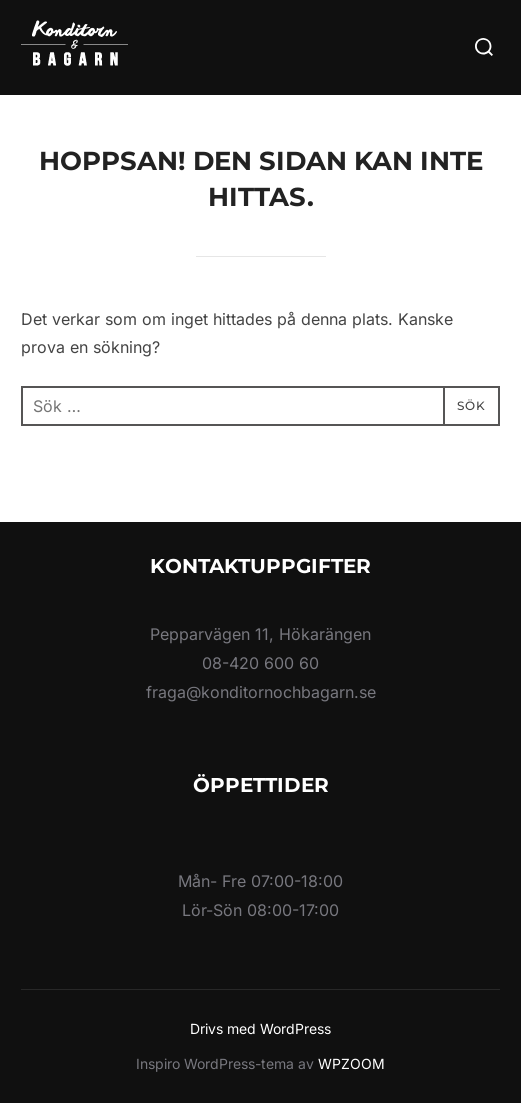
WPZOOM (351, 1063)
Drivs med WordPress (260, 1028)
